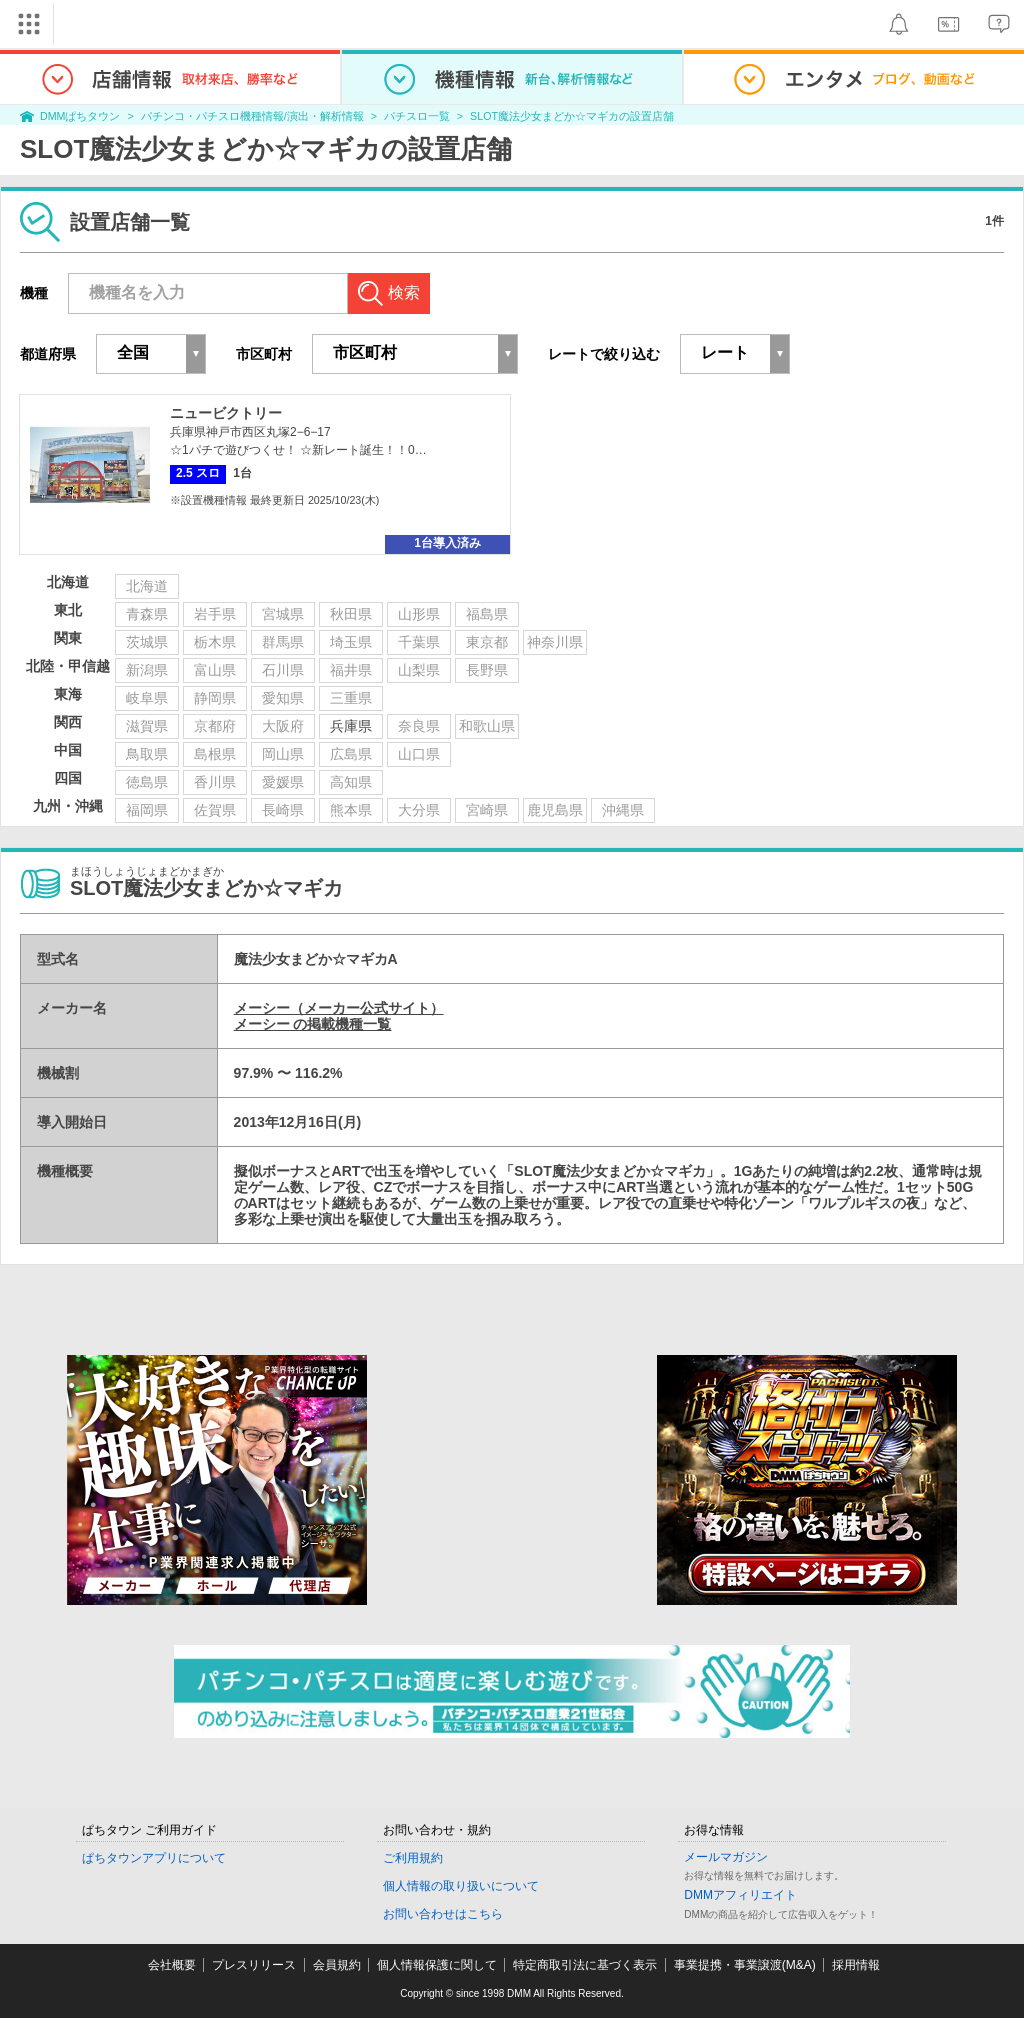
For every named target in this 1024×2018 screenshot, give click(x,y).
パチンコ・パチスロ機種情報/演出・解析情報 (252, 116)
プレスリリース (254, 1965)
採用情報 (856, 1965)
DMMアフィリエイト (740, 1895)
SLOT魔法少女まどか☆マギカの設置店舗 (572, 116)
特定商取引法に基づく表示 (585, 1965)
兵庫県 (351, 726)
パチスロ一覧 (417, 116)
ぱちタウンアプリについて (154, 1858)
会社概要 (172, 1965)
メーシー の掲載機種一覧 (313, 1024)
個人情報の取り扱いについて (461, 1886)
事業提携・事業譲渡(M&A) (745, 1965)
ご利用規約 (413, 1858)
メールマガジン (726, 1857)
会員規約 (337, 1965)
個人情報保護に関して (437, 1965)
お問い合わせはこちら (443, 1914)
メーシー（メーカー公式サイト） (339, 1008)
